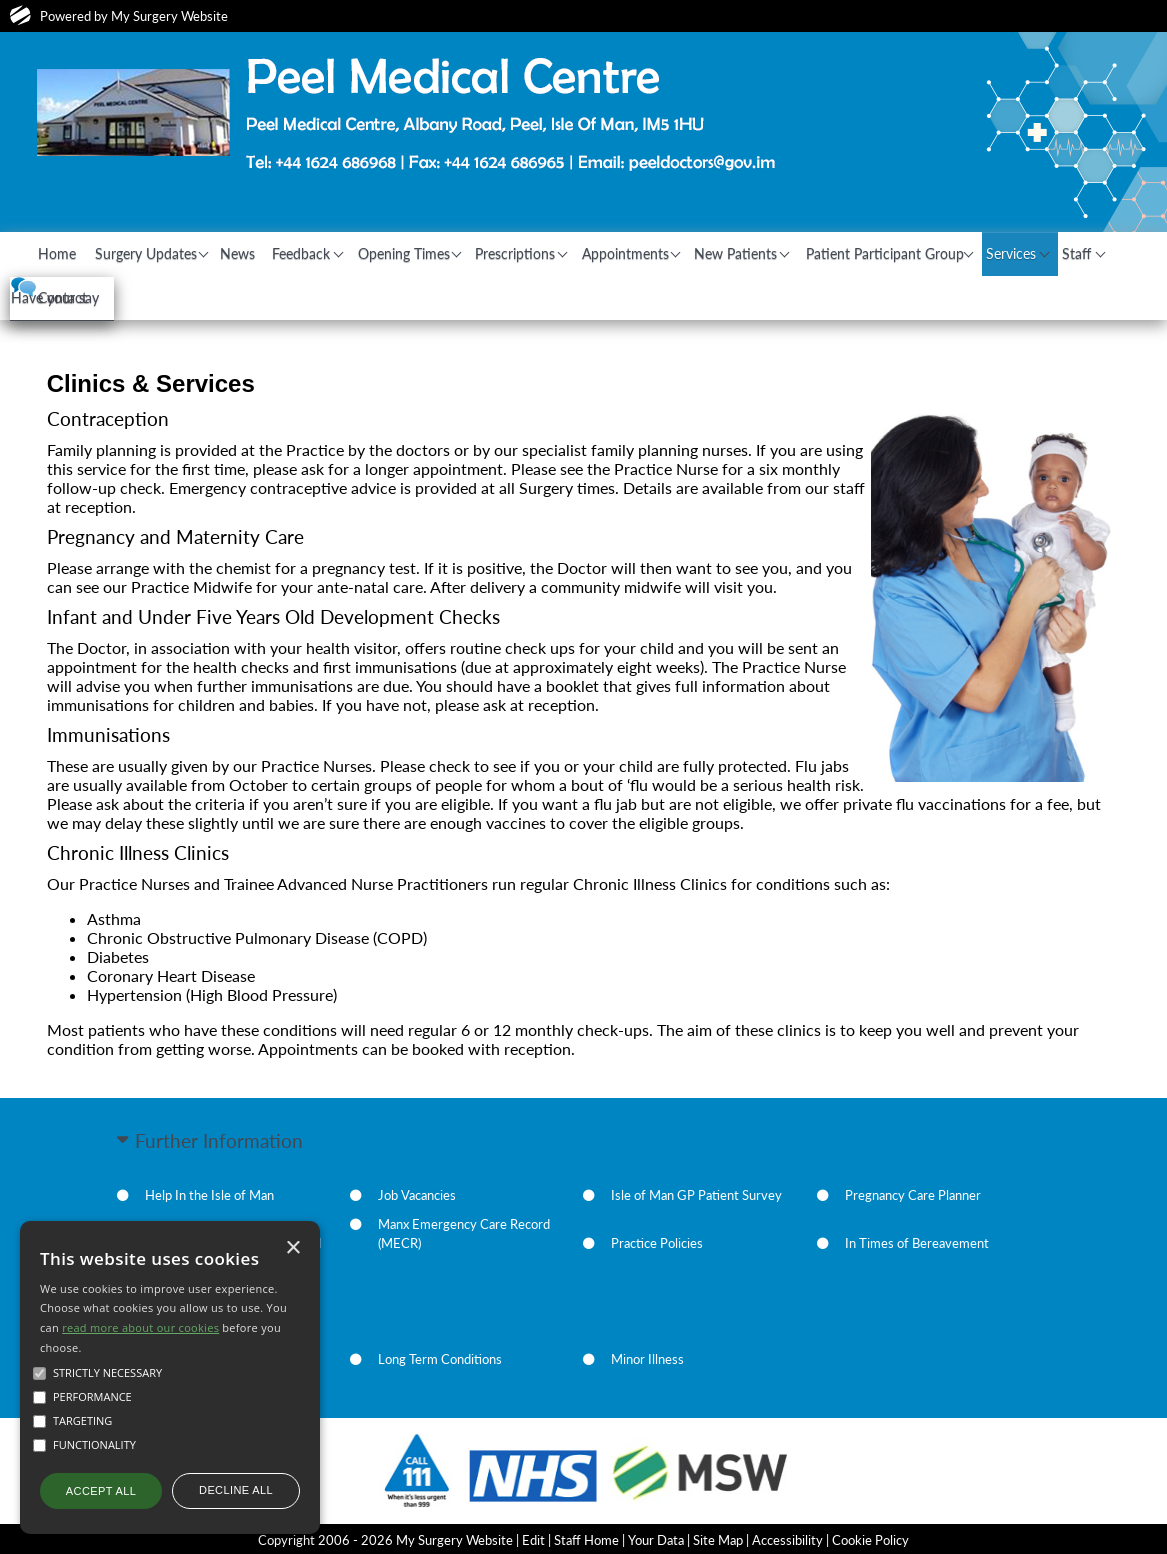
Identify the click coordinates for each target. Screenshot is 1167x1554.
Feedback (340, 253)
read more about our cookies (140, 1327)
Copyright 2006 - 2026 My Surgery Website (385, 1538)
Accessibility (787, 1538)
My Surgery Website (169, 16)
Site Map (718, 1538)
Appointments (688, 253)
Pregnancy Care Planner (913, 1193)
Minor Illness (647, 1357)
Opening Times (450, 253)
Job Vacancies (417, 1193)
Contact (139, 296)
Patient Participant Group (958, 253)
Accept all (101, 1491)
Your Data (656, 1538)
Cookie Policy (870, 1538)
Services (1094, 253)
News (267, 253)
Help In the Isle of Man (209, 1193)
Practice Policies (657, 1241)
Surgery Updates (163, 253)
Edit (533, 1538)
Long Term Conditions (440, 1357)
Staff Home (586, 1538)
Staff (63, 296)
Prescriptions (570, 253)
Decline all (236, 1490)
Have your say (176, 333)
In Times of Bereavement (917, 1241)
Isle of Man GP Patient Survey (696, 1193)
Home (67, 253)
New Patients (807, 253)
